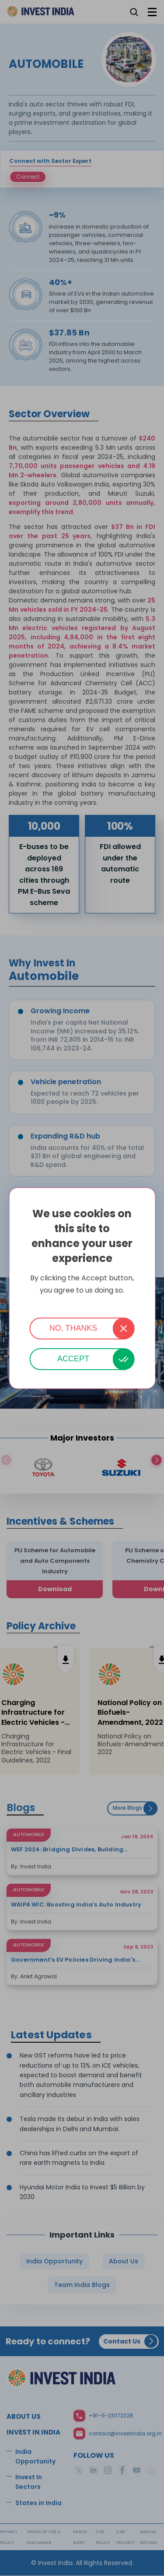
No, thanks (73, 1328)
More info (82, 1302)
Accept (73, 1358)
